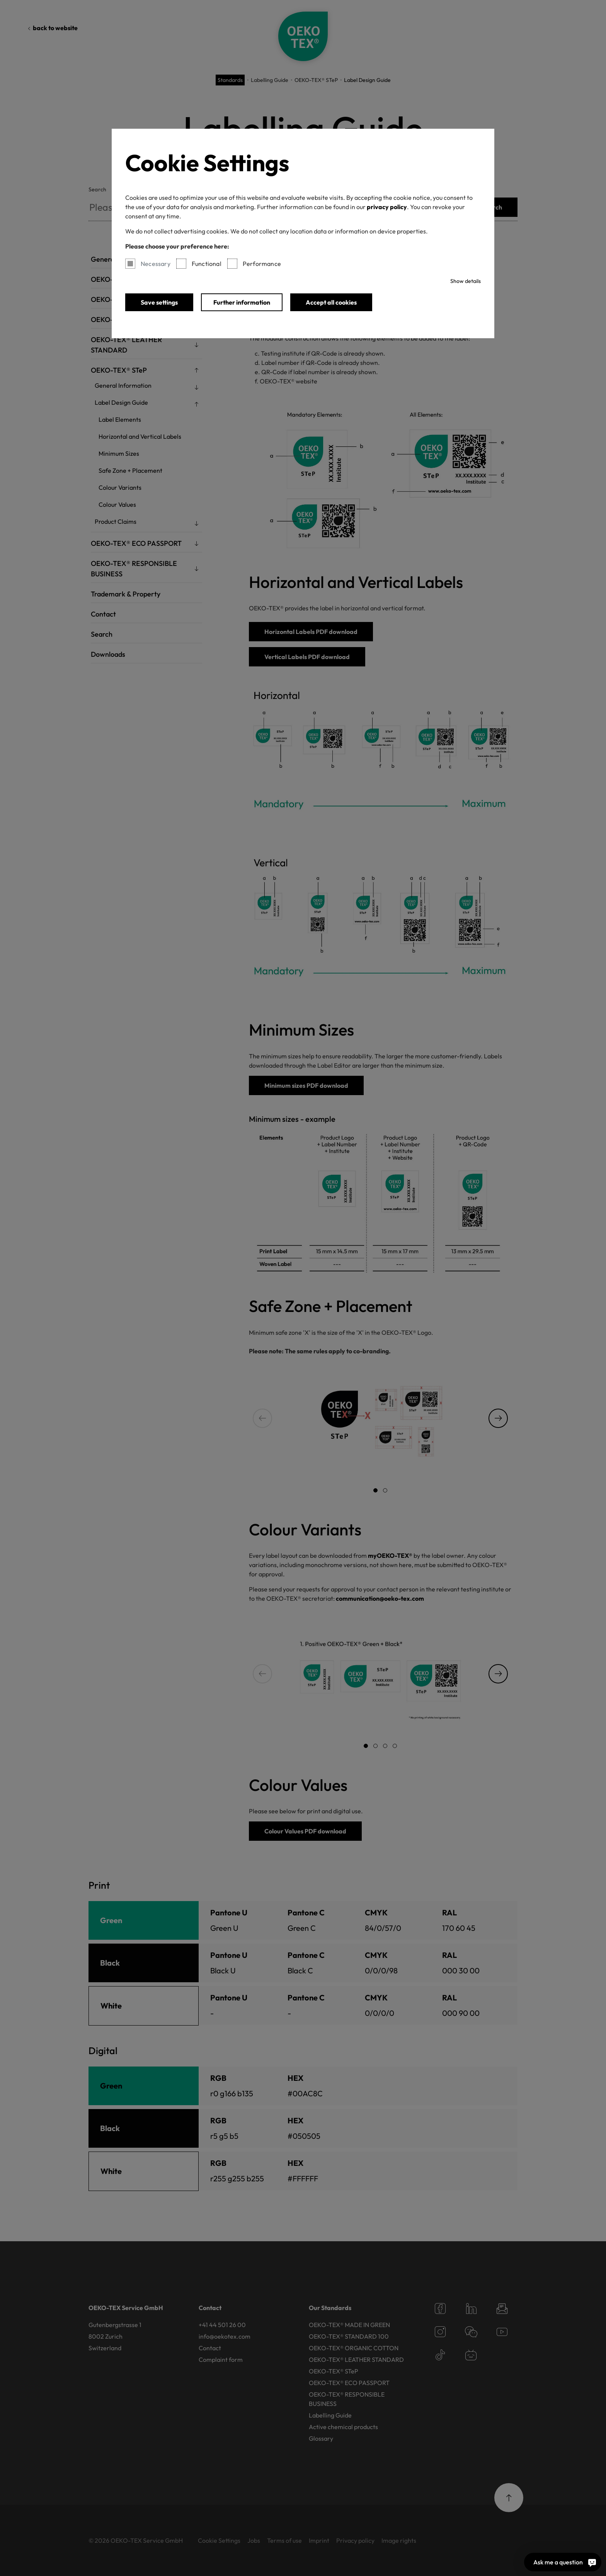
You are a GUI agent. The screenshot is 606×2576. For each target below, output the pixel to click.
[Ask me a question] (592, 2562)
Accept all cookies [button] (331, 302)
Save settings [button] (159, 302)
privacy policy (387, 207)
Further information (241, 302)
